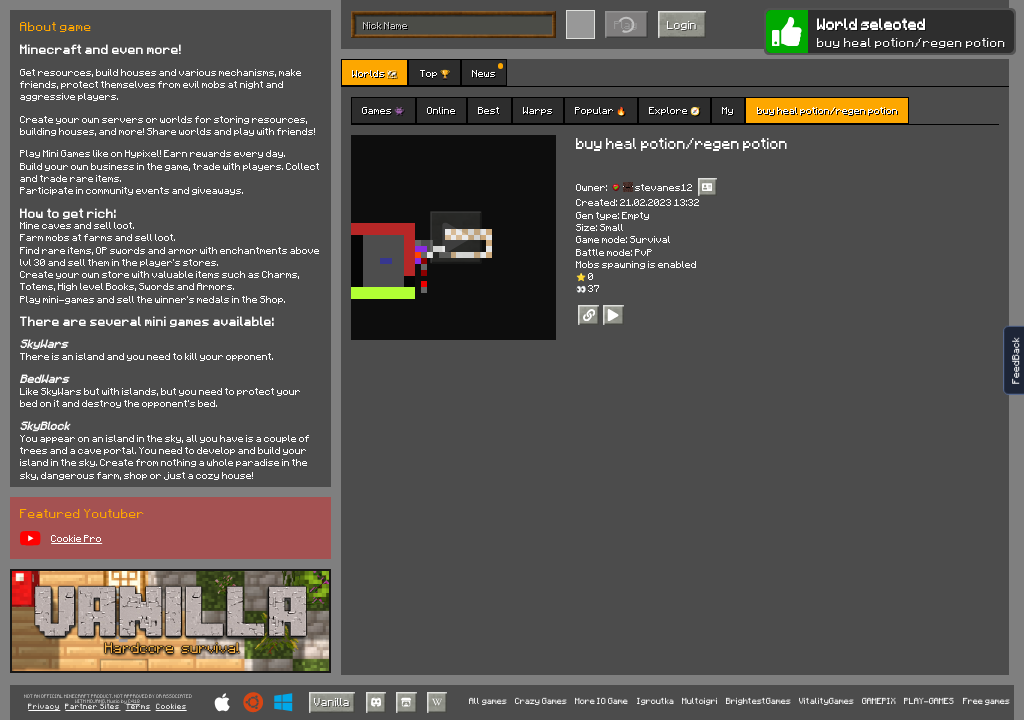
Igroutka (655, 701)
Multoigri (700, 701)
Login (682, 24)
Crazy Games (541, 701)
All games (488, 701)
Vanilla (332, 701)
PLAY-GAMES (929, 701)
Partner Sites (92, 707)
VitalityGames (826, 701)
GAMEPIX (879, 701)
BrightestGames (758, 701)
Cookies (171, 707)
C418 (134, 701)
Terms (138, 707)
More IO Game (601, 701)
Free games (986, 701)
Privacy (44, 707)
